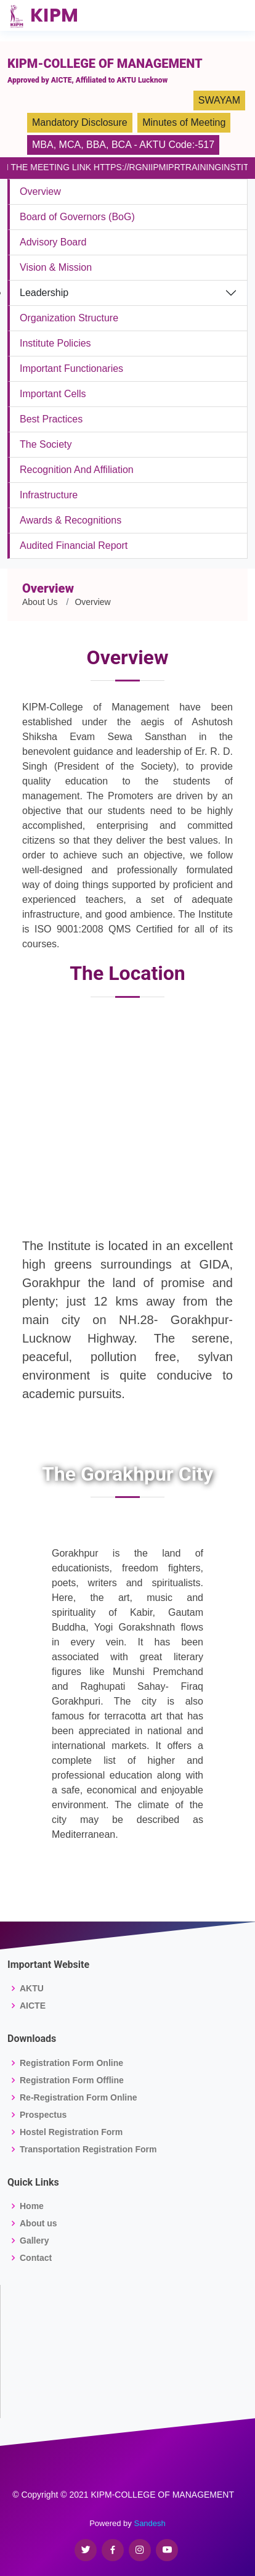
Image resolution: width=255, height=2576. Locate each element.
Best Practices (51, 419)
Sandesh (149, 2523)
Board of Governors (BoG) (77, 217)
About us (38, 2223)
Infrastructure (49, 495)
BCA (121, 144)
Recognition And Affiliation (77, 469)
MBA (43, 144)
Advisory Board (53, 242)
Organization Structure (69, 318)
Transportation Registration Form (88, 2149)
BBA (96, 144)
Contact (36, 2257)
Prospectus (43, 2114)
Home (32, 2206)
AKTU (32, 1988)
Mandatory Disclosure (79, 122)
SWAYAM (219, 100)
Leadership (44, 292)
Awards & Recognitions (70, 520)
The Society (45, 444)
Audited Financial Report (73, 545)
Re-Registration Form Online (78, 2097)
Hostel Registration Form (71, 2132)
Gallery (34, 2240)
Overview (40, 191)
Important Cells (53, 394)
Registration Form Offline (72, 2080)
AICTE (33, 2005)
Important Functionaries (71, 368)
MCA (70, 144)
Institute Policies (55, 343)
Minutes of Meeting (183, 122)
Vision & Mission (56, 267)
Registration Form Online (71, 2063)
